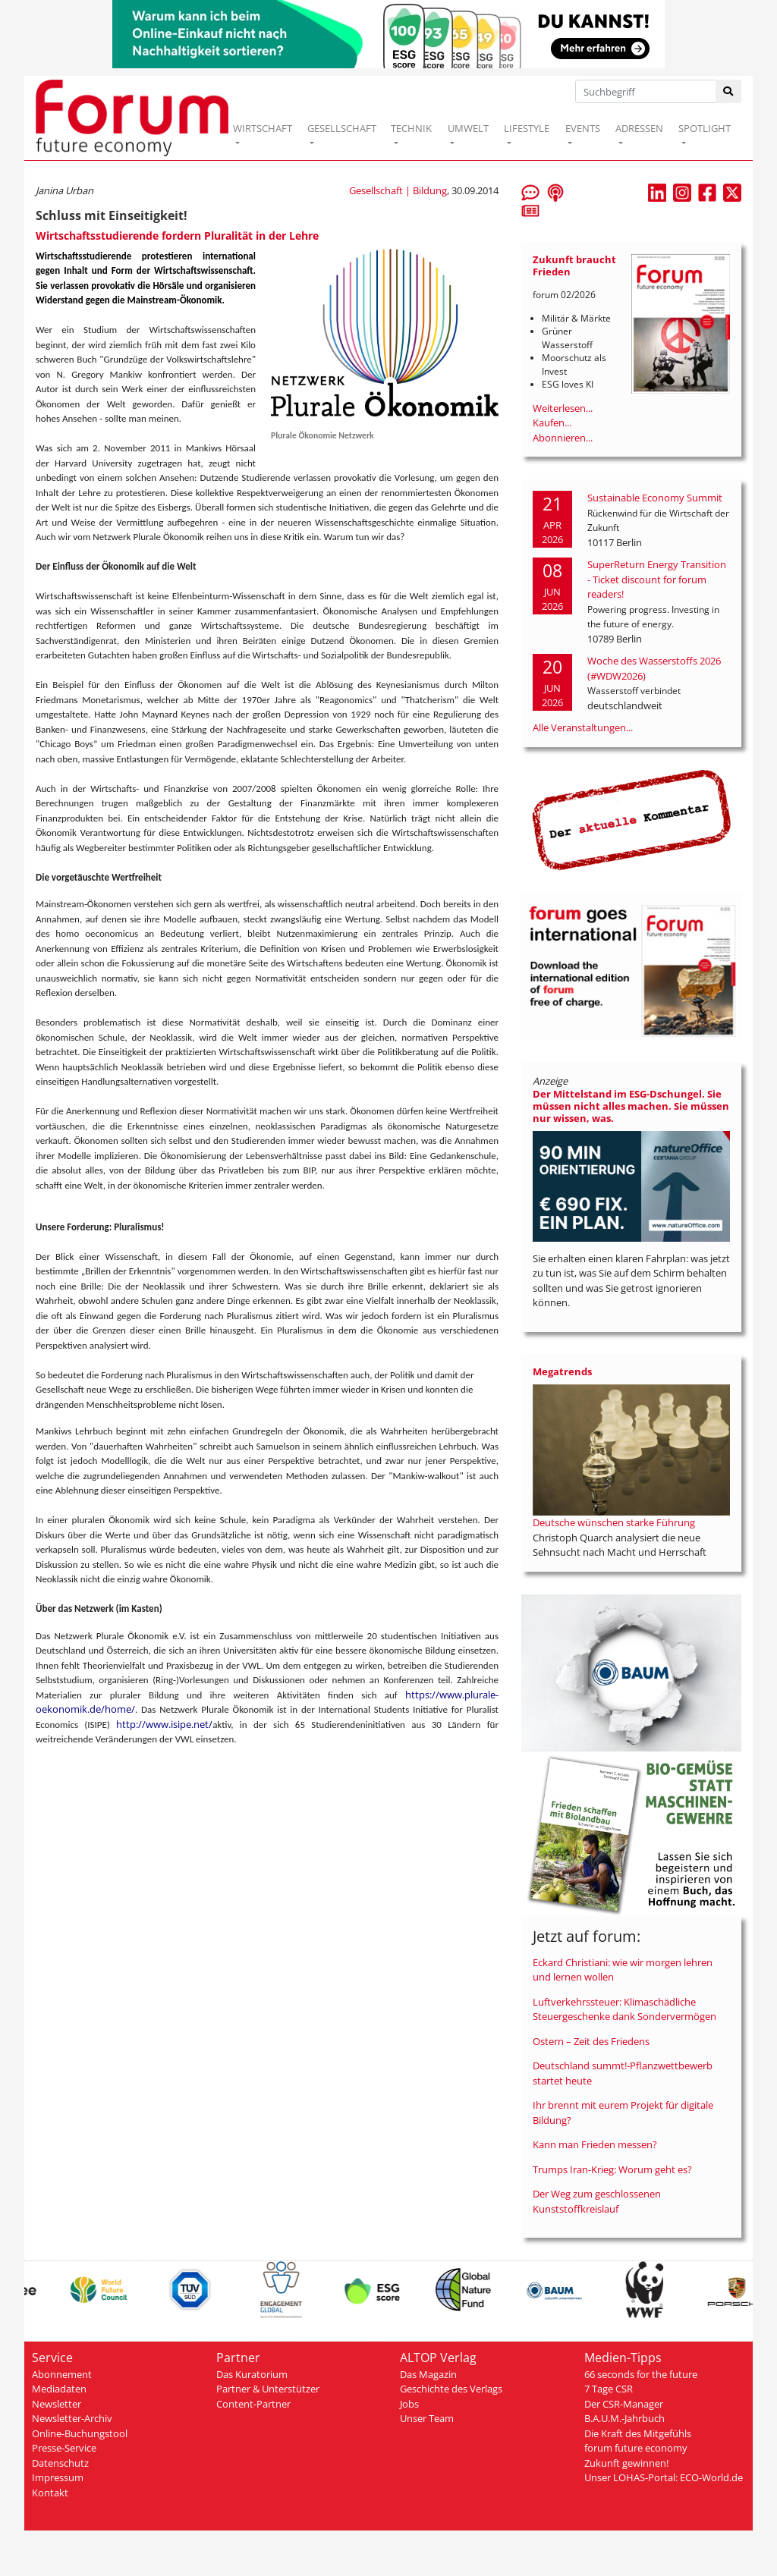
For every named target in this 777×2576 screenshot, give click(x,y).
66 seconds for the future (640, 2374)
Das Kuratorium (252, 2374)
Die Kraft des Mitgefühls (637, 2433)
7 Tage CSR (608, 2388)
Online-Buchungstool (79, 2433)
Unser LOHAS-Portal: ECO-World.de (663, 2477)
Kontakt (50, 2492)
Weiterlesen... (563, 408)
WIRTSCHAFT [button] (262, 128)
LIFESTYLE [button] (526, 128)
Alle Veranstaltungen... (583, 727)
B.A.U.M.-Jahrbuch (624, 2418)
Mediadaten (59, 2388)
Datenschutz (60, 2463)
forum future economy (635, 2448)
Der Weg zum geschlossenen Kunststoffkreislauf (597, 2201)
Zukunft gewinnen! (626, 2463)
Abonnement (62, 2374)
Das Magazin (428, 2374)
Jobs (409, 2404)
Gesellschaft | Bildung (398, 190)
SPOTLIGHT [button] (704, 128)
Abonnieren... (563, 438)
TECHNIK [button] (411, 128)
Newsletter (56, 2404)
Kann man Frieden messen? (595, 2144)
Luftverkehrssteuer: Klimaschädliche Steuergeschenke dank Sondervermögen (624, 2009)
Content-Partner (253, 2404)
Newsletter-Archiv (72, 2418)
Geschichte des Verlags (451, 2388)
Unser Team (427, 2418)
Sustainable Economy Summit (654, 497)
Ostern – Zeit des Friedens (591, 2041)
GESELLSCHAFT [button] (341, 128)
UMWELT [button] (468, 128)
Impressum (57, 2477)
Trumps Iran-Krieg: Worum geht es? (612, 2169)
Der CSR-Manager (623, 2404)
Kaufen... (552, 422)
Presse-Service (64, 2448)
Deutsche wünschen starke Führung (614, 1522)
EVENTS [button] (582, 128)
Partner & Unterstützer (267, 2388)
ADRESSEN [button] (639, 128)
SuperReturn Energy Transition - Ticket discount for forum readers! (656, 579)
